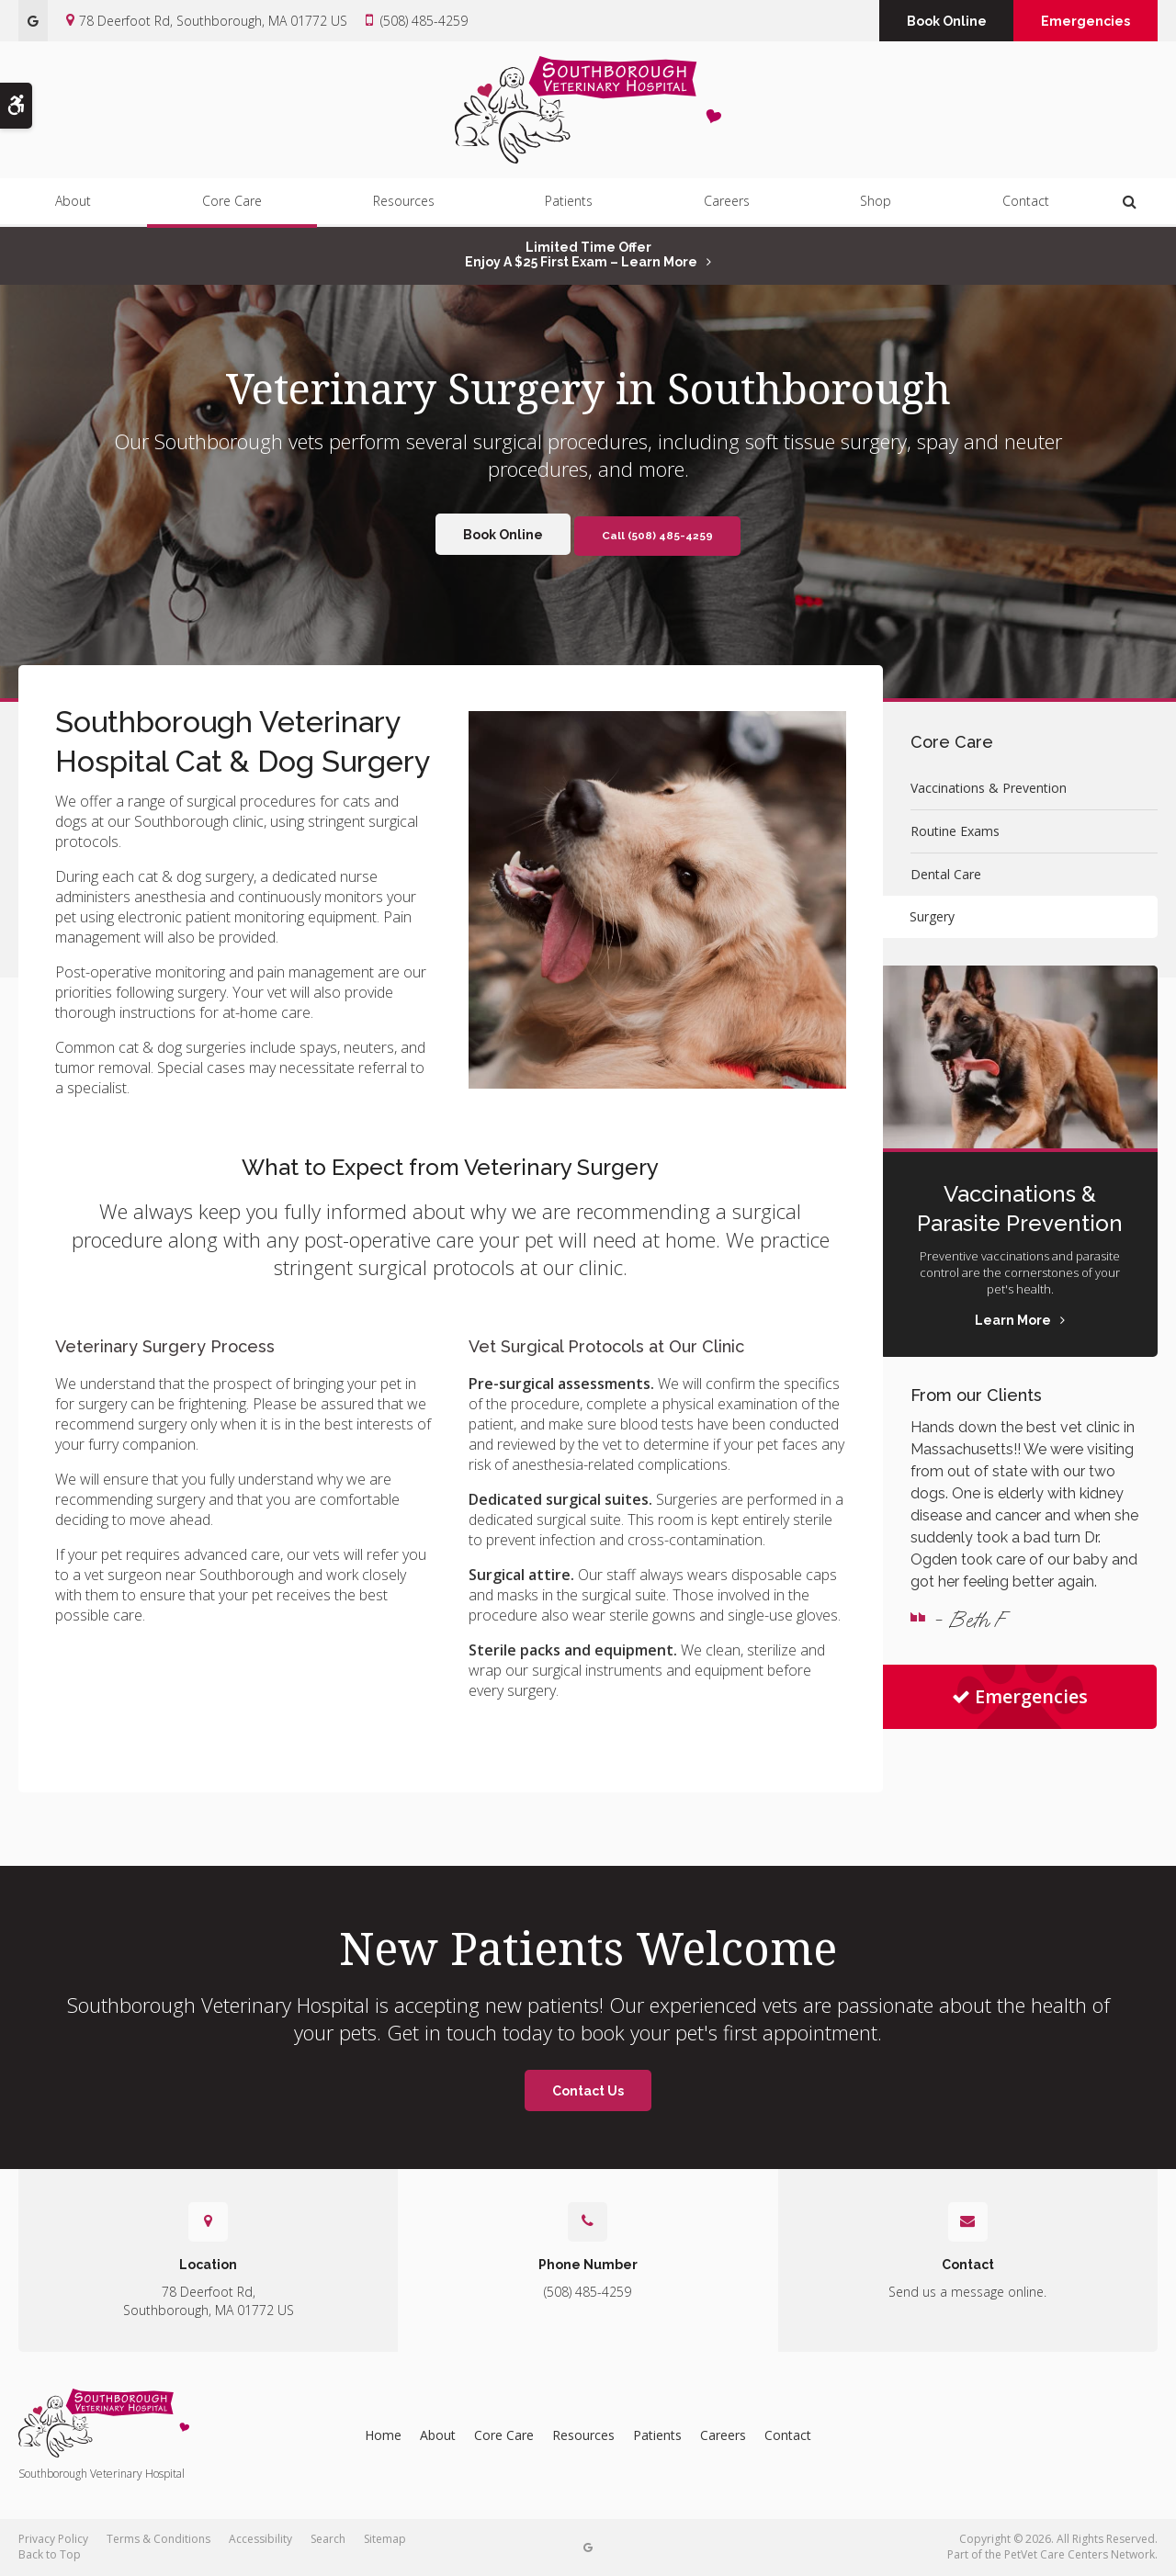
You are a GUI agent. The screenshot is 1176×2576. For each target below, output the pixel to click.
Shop (875, 203)
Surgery (933, 916)
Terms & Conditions (158, 2539)
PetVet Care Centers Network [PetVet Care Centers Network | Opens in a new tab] (1079, 2554)
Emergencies (1083, 21)
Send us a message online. (967, 2291)
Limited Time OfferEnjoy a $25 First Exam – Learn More (581, 254)
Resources (404, 203)
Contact (1025, 203)
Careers (727, 203)
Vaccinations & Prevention (988, 788)
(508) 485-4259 (424, 20)
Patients (569, 203)
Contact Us (588, 2091)
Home (383, 2435)
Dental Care (945, 874)
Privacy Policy (53, 2539)
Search (328, 2539)
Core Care (232, 203)
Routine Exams (955, 831)
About (73, 203)
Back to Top (49, 2554)
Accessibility (260, 2539)
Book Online (940, 21)
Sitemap (385, 2539)
